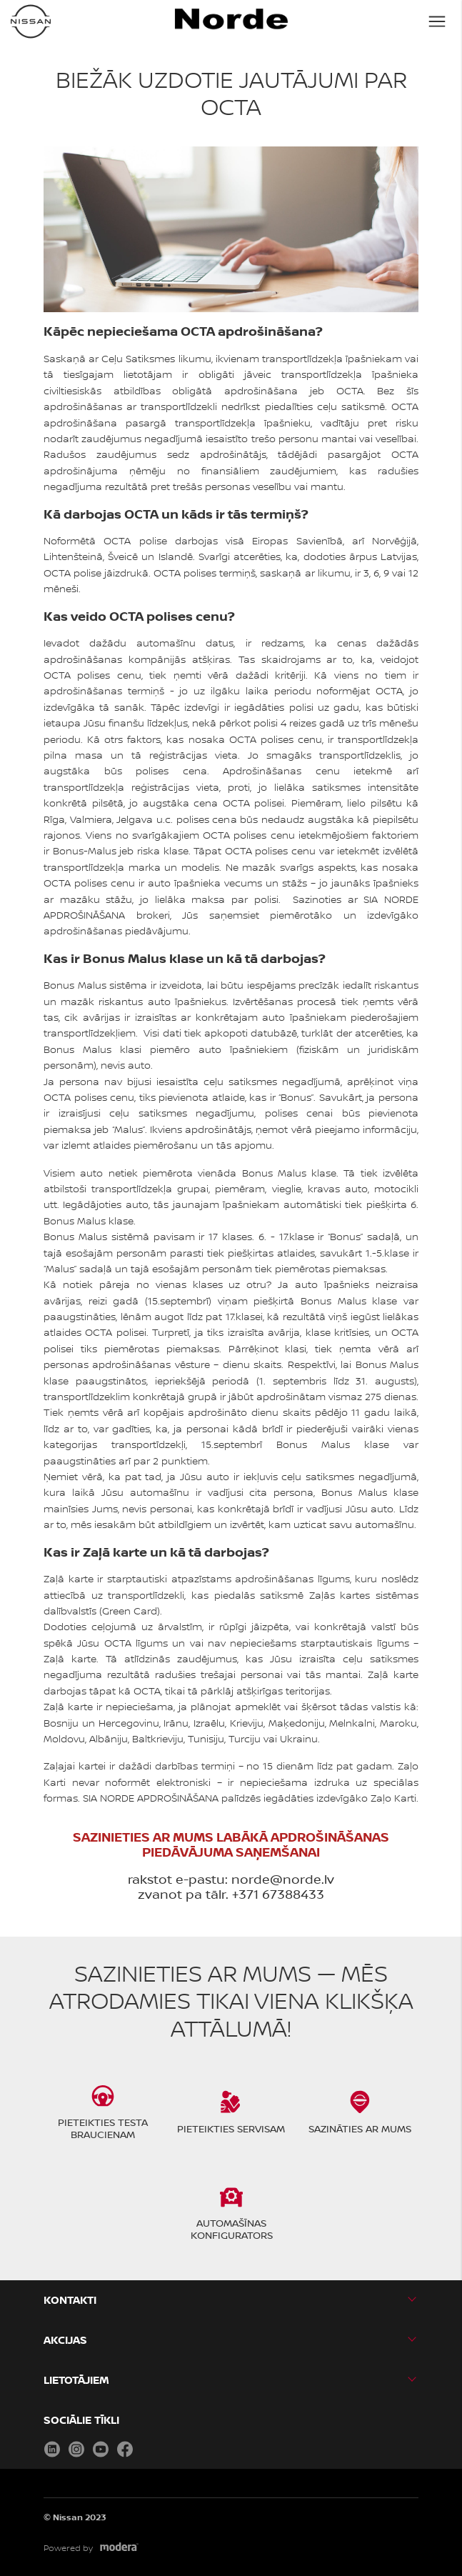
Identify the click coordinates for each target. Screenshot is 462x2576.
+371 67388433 (278, 1894)
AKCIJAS (65, 2339)
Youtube (100, 2448)
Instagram (76, 2448)
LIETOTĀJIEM (76, 2379)
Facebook (125, 2448)
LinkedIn (52, 2448)
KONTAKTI (70, 2299)
